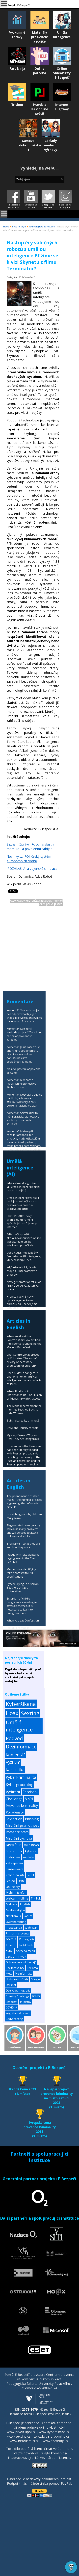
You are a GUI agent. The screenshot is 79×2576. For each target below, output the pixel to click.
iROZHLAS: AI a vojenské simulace (32, 868)
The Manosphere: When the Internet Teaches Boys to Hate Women (24, 1409)
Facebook (31, 1791)
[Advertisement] (37, 943)
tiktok (9, 1951)
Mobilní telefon (16, 1893)
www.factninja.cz (55, 2441)
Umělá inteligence (42, 900)
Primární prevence (17, 1933)
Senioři (10, 1881)
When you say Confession (23, 1620)
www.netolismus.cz (24, 2441)
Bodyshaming (14, 2019)
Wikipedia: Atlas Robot (24, 884)
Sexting (30, 1713)
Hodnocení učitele (17, 1979)
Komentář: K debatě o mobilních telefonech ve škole (21, 1083)
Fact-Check (26, 1945)
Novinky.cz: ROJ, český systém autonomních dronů (29, 858)
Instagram (13, 1857)
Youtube (28, 1857)
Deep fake (13, 1845)
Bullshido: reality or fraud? (23, 1420)
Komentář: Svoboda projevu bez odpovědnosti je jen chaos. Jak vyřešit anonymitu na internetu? (24, 1016)
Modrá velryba (15, 1910)
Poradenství (15, 1812)
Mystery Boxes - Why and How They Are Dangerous (23, 1437)
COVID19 (11, 2007)
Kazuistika (15, 1769)
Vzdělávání (31, 1927)
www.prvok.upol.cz (21, 2432)
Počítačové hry (15, 1968)
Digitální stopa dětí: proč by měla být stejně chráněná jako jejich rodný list (23, 1675)
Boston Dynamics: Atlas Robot (29, 876)
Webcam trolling (17, 1898)
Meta (9, 1973)
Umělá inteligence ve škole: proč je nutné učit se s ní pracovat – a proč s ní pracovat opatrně (23, 1203)
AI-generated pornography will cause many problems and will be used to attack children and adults (23, 1531)
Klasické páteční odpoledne (23, 1069)
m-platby (25, 2002)
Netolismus (13, 1916)
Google (35, 1979)
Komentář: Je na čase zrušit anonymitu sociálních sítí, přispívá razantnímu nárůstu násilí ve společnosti (23, 1054)
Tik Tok (36, 1898)
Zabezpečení (14, 1863)
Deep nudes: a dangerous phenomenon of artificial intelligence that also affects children (24, 1378)
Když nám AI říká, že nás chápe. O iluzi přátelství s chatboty (22, 1270)
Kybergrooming (19, 1784)
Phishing (32, 1819)
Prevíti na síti (15, 1875)
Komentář (15, 1754)
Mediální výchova (19, 1838)
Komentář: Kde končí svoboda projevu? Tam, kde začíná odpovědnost (24, 1032)
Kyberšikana (21, 1704)
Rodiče (28, 1916)
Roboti (58, 904)
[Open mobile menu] (3, 214)
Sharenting (14, 1851)
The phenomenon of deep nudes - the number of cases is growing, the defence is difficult (24, 1501)
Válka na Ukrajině (20, 900)
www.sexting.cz (18, 2436)
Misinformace (23, 1973)
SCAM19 (11, 1939)
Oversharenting (16, 1922)
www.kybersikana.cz (54, 2432)
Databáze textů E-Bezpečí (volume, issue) (40, 2414)
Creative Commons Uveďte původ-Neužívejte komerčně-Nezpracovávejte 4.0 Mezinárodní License (40, 2453)
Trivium (11, 1945)
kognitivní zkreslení (18, 2013)
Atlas (50, 904)
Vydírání (13, 1791)
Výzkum (13, 1762)
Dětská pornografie (18, 1990)
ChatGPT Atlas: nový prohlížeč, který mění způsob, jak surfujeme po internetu (22, 1221)
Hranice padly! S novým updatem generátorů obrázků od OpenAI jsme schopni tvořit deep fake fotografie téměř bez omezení (22, 1306)
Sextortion (14, 1818)
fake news (31, 1845)
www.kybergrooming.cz (51, 2436)
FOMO (36, 1996)
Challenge (14, 1798)
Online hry (13, 1887)
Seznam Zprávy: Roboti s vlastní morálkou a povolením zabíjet (30, 846)
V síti (29, 1799)
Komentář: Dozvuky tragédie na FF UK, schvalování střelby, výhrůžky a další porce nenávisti (24, 1100)
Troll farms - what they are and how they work (23, 1545)
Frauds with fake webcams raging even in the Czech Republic (23, 1558)
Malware (11, 1904)
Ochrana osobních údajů (21, 1962)
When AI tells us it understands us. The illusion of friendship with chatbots (24, 1394)
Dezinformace (21, 1746)
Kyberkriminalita (21, 1777)
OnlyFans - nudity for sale (22, 1428)
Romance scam (17, 1832)
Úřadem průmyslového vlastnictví (39, 2427)
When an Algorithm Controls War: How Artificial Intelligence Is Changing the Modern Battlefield (24, 1342)
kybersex (31, 1851)
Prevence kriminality (22, 1805)
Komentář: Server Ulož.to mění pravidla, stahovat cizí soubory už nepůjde (23, 1116)
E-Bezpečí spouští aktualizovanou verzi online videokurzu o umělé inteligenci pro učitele (24, 1240)
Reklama (32, 1968)
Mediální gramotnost (22, 1825)
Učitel (22, 1881)
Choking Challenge (17, 1996)
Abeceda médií (25, 1951)
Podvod (14, 1738)
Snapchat (11, 2002)
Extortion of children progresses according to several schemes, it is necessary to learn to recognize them (22, 1606)
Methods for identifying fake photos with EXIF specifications (21, 1572)
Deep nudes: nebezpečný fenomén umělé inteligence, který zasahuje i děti (24, 1256)
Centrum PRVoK (16, 1956)
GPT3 (30, 1875)
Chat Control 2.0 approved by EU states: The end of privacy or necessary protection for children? (23, 1360)
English (25, 1904)
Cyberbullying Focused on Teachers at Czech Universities (23, 1587)
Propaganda (14, 1927)
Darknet (11, 1985)
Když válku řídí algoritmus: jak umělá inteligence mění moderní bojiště (23, 1186)
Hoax (12, 1713)
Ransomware (14, 1869)
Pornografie (26, 1939)
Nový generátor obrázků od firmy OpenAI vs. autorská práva (24, 1285)
